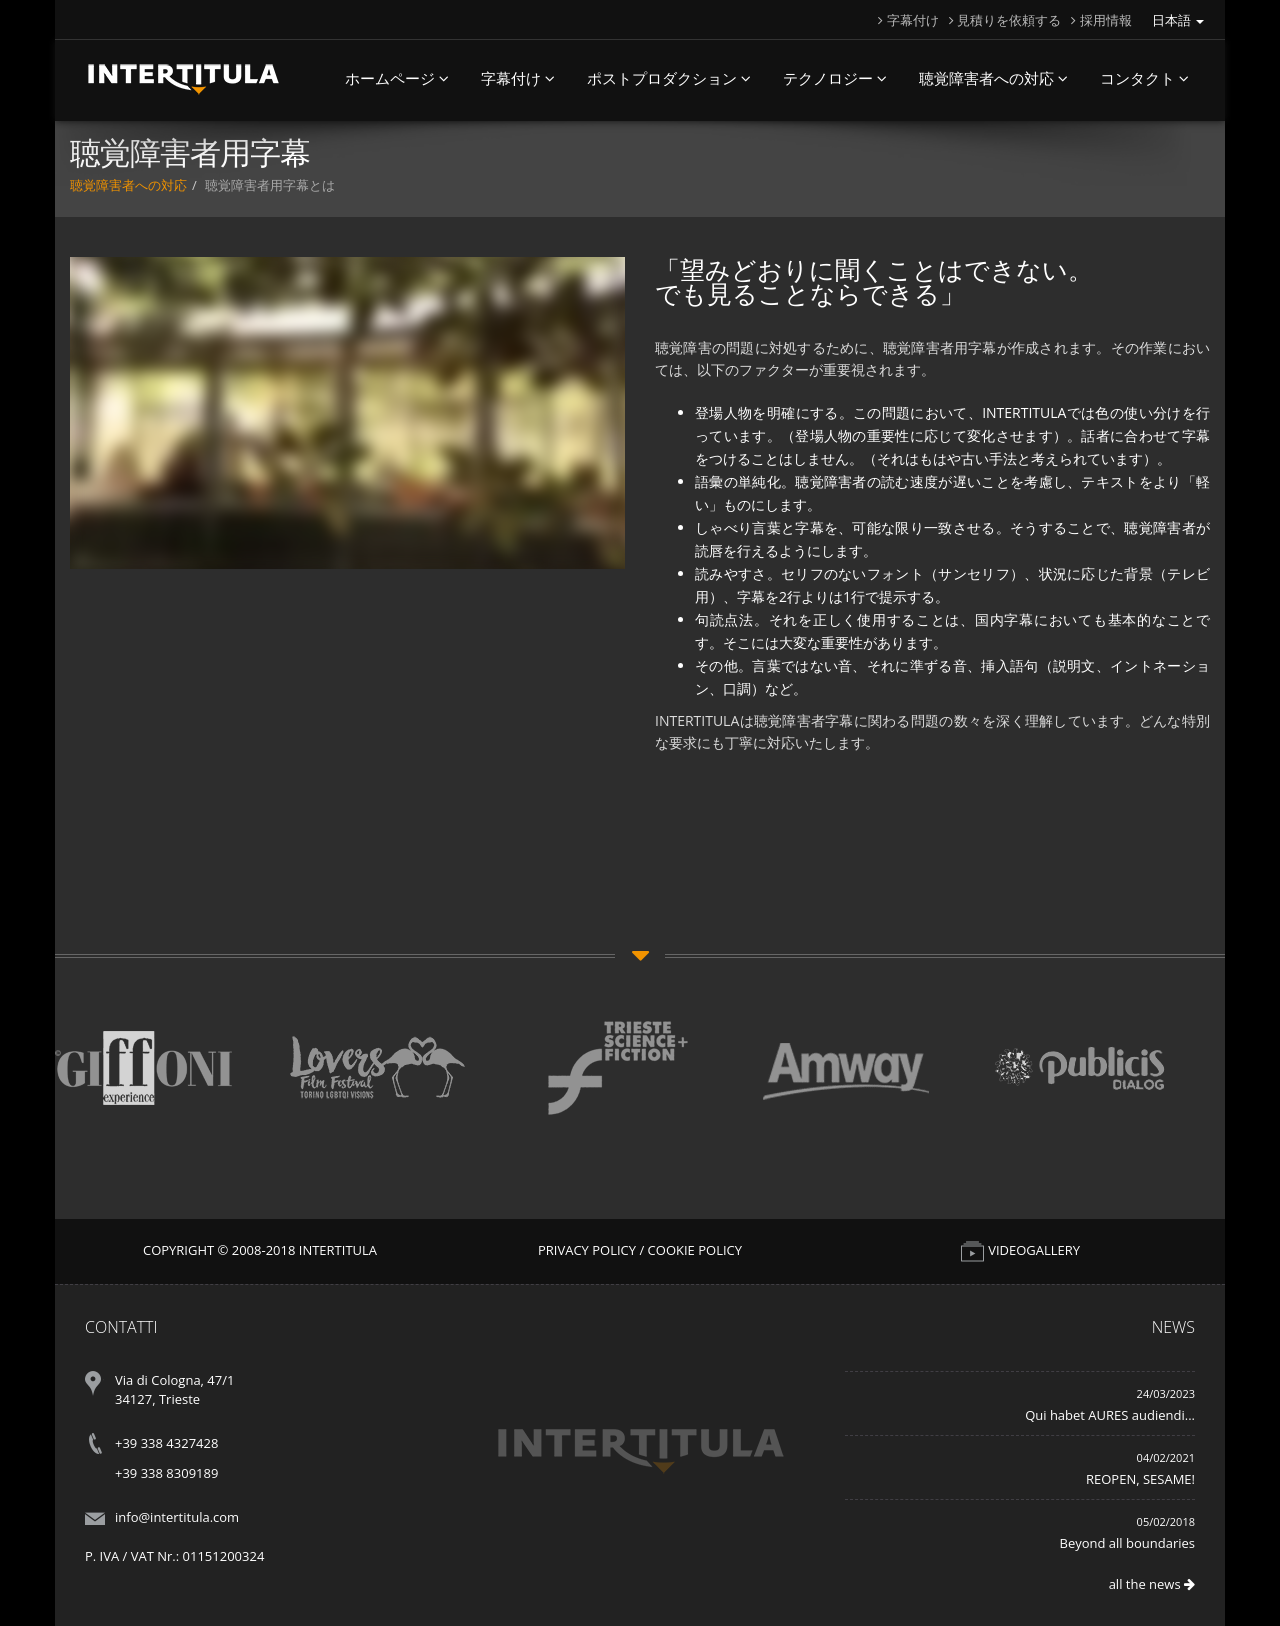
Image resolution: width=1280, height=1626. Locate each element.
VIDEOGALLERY (1020, 1250)
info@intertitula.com (177, 1517)
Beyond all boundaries (1127, 1543)
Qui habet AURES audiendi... (1110, 1415)
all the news (1152, 1584)
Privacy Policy (587, 1250)
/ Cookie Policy (690, 1250)
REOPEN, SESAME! (1140, 1479)
